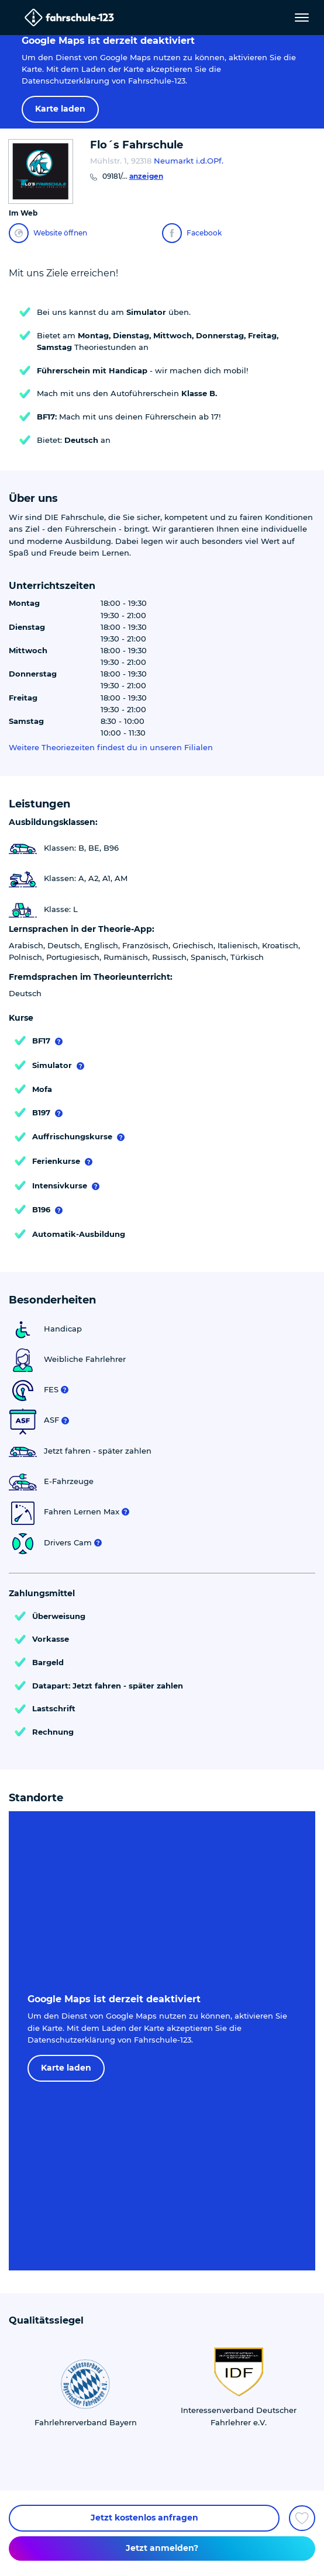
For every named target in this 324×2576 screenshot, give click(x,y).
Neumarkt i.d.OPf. (188, 160)
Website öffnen (48, 233)
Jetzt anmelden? (162, 2548)
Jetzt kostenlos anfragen (144, 2517)
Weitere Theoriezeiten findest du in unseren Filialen (111, 747)
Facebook (192, 233)
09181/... (132, 176)
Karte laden (60, 108)
